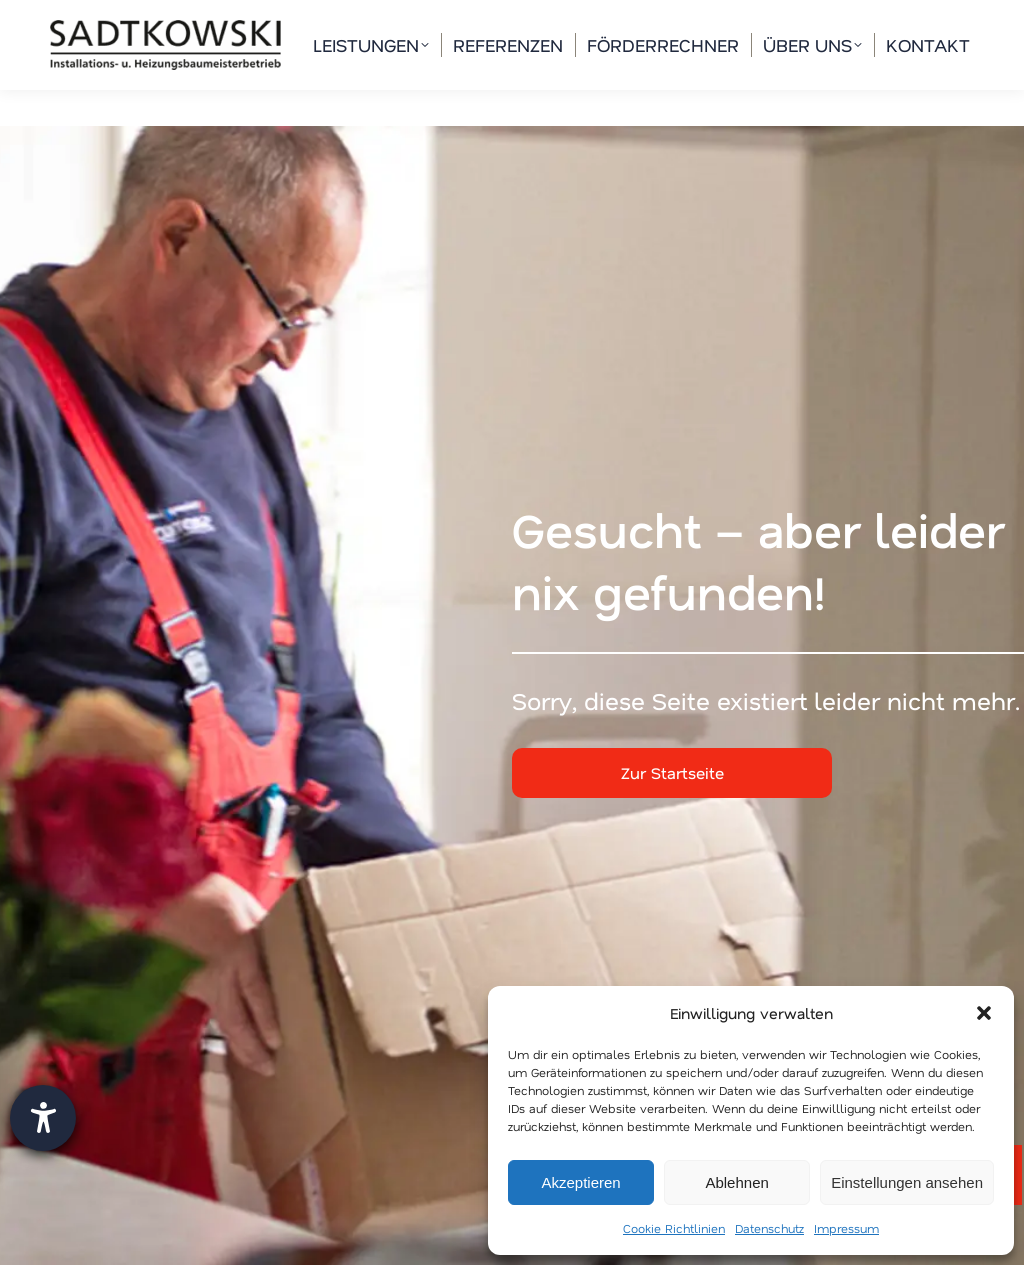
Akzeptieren (580, 1182)
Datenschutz (769, 1228)
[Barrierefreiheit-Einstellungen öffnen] (43, 1118)
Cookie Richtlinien (674, 1228)
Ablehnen (736, 1182)
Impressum (846, 1228)
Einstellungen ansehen (907, 1182)
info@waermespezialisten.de (520, 18)
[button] (984, 1013)
